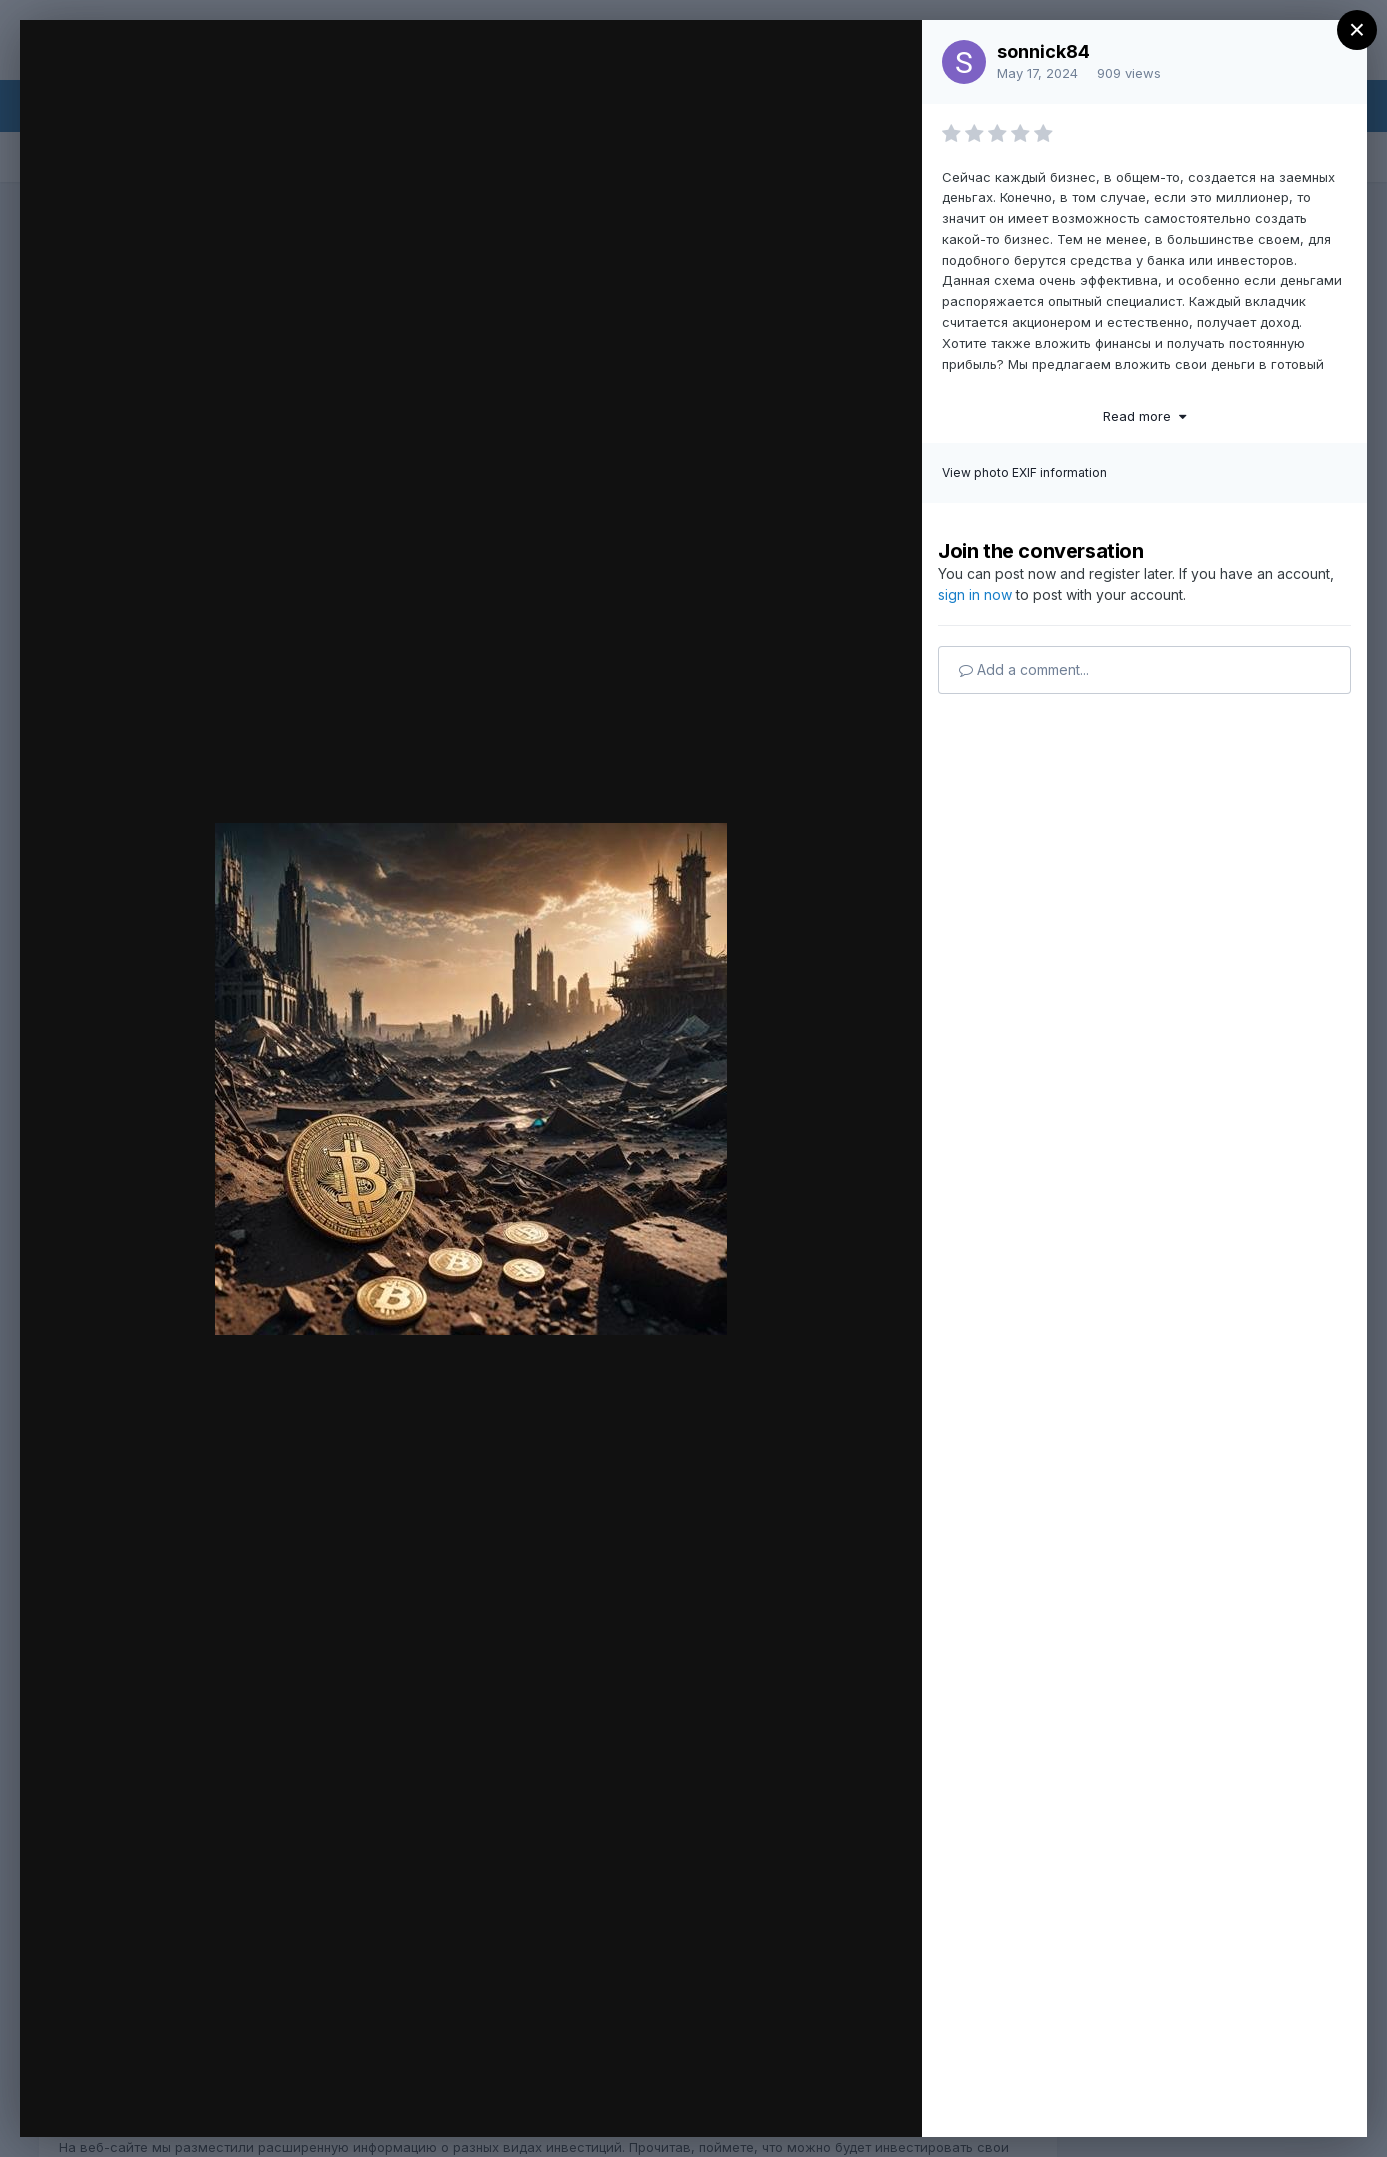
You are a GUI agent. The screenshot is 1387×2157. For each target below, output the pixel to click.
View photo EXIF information (1024, 472)
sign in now (975, 594)
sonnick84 (1043, 51)
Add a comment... (1024, 669)
